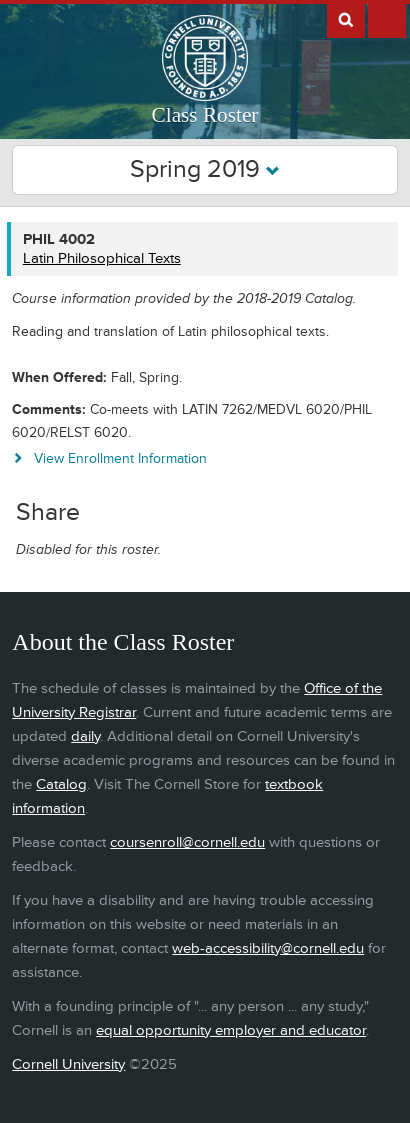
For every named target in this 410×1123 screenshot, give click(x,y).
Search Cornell (346, 19)
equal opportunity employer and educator (231, 1030)
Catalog (61, 784)
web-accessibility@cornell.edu (268, 948)
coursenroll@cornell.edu (187, 842)
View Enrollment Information (120, 458)
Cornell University (68, 1064)
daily (85, 736)
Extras (387, 19)
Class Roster (205, 115)
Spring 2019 (205, 169)
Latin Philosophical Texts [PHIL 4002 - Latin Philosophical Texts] (102, 258)
